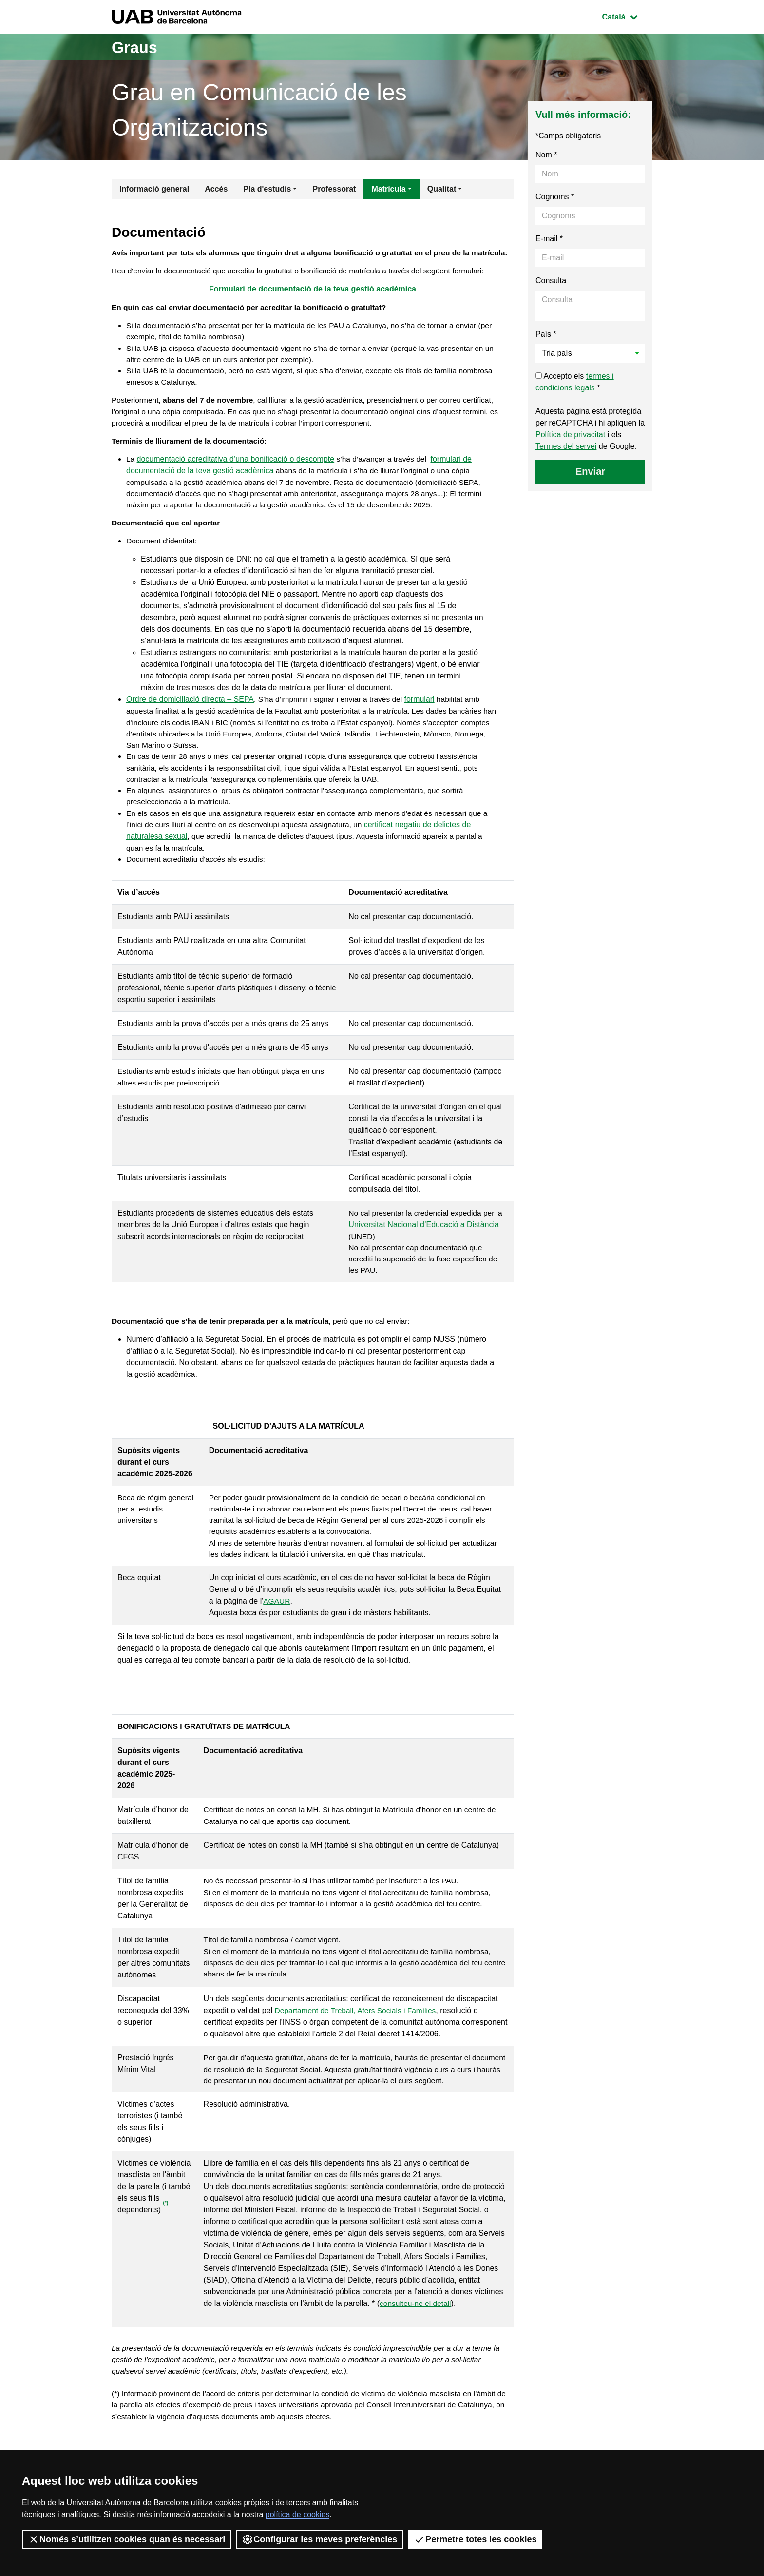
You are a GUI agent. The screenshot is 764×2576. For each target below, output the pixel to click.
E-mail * (549, 238)
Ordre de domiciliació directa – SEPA (190, 724)
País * (545, 334)
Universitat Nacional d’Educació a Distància (423, 1254)
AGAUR (276, 1637)
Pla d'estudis (267, 189)
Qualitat (442, 189)
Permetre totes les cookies (475, 2539)
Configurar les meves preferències (319, 2539)
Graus (137, 47)
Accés (216, 189)
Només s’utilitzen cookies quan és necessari (126, 2539)
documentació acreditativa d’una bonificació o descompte (236, 480)
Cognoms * (554, 197)
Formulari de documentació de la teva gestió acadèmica (312, 303)
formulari (424, 724)
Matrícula (388, 189)
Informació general (154, 189)
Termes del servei (565, 446)
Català (627, 16)
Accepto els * (574, 382)
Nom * (546, 155)
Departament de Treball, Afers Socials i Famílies (357, 2047)
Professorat (334, 189)
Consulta (550, 280)
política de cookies (298, 2514)
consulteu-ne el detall (416, 2341)
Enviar (590, 471)
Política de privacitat (570, 434)
